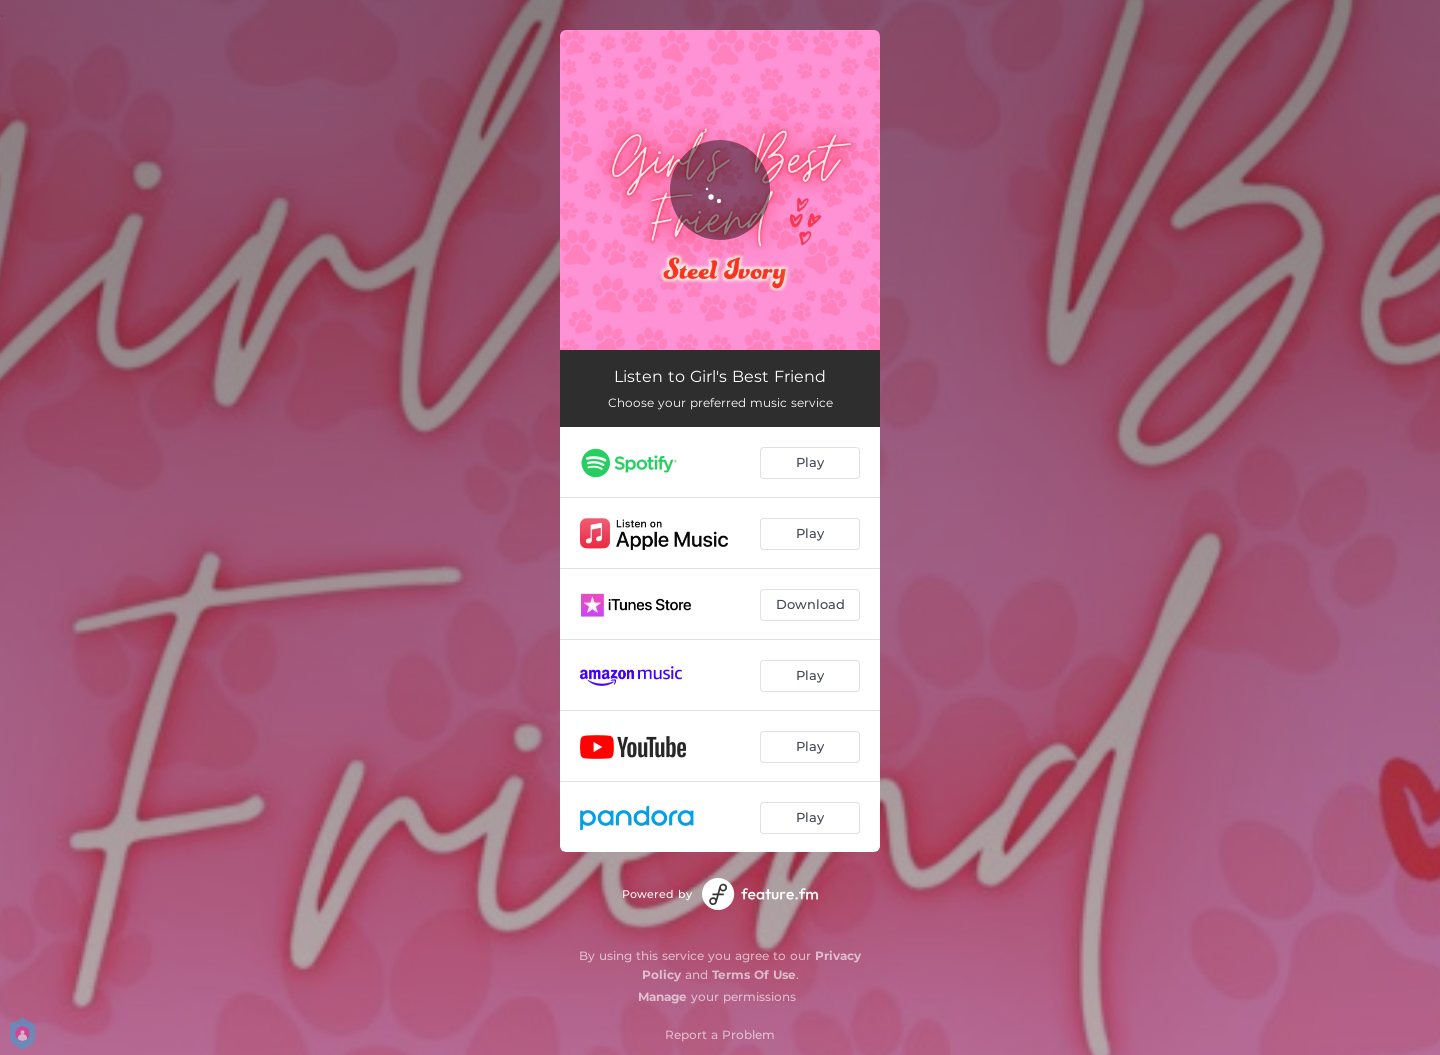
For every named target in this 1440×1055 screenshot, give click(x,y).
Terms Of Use (754, 974)
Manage (662, 996)
